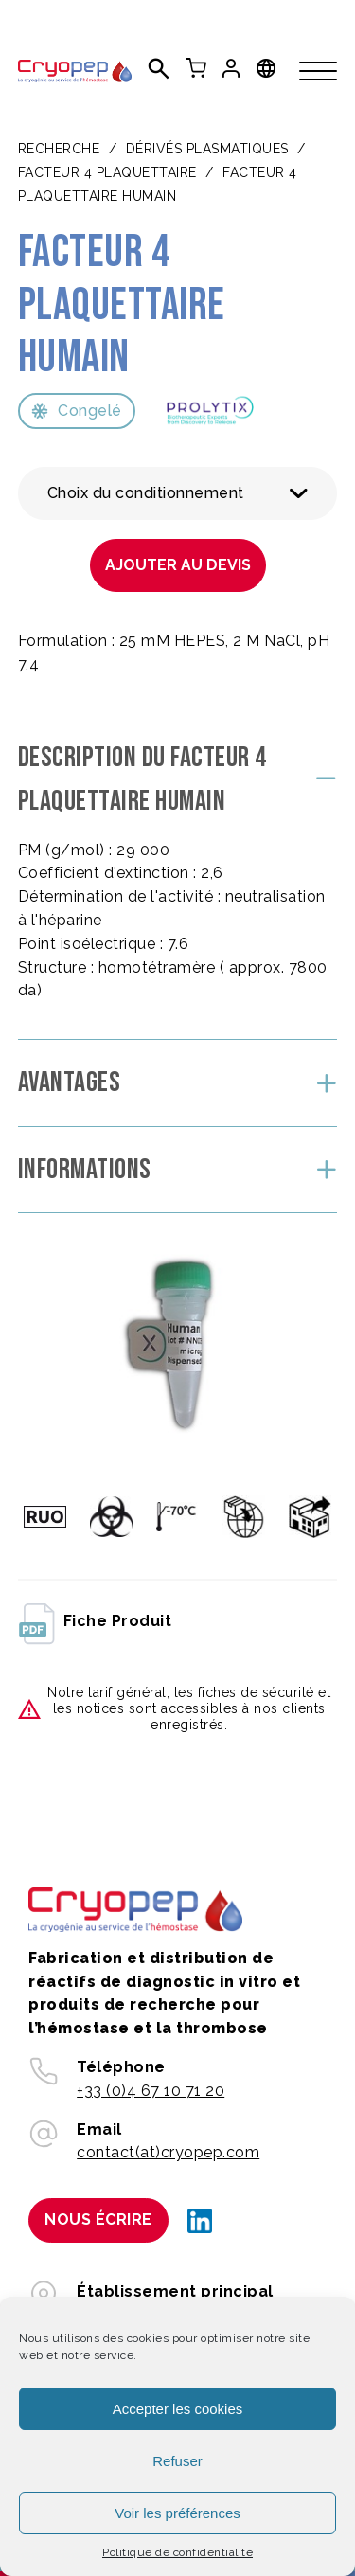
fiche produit (95, 1622)
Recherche (59, 148)
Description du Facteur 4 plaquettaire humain (142, 780)
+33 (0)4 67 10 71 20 (150, 2091)
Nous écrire (98, 2219)
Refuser (177, 2461)
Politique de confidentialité (177, 2552)
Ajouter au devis (178, 565)
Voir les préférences (177, 2513)
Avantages (69, 1082)
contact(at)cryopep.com (168, 2152)
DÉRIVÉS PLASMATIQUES (207, 148)
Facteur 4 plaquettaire (107, 172)
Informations (84, 1170)
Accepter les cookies (178, 2409)
